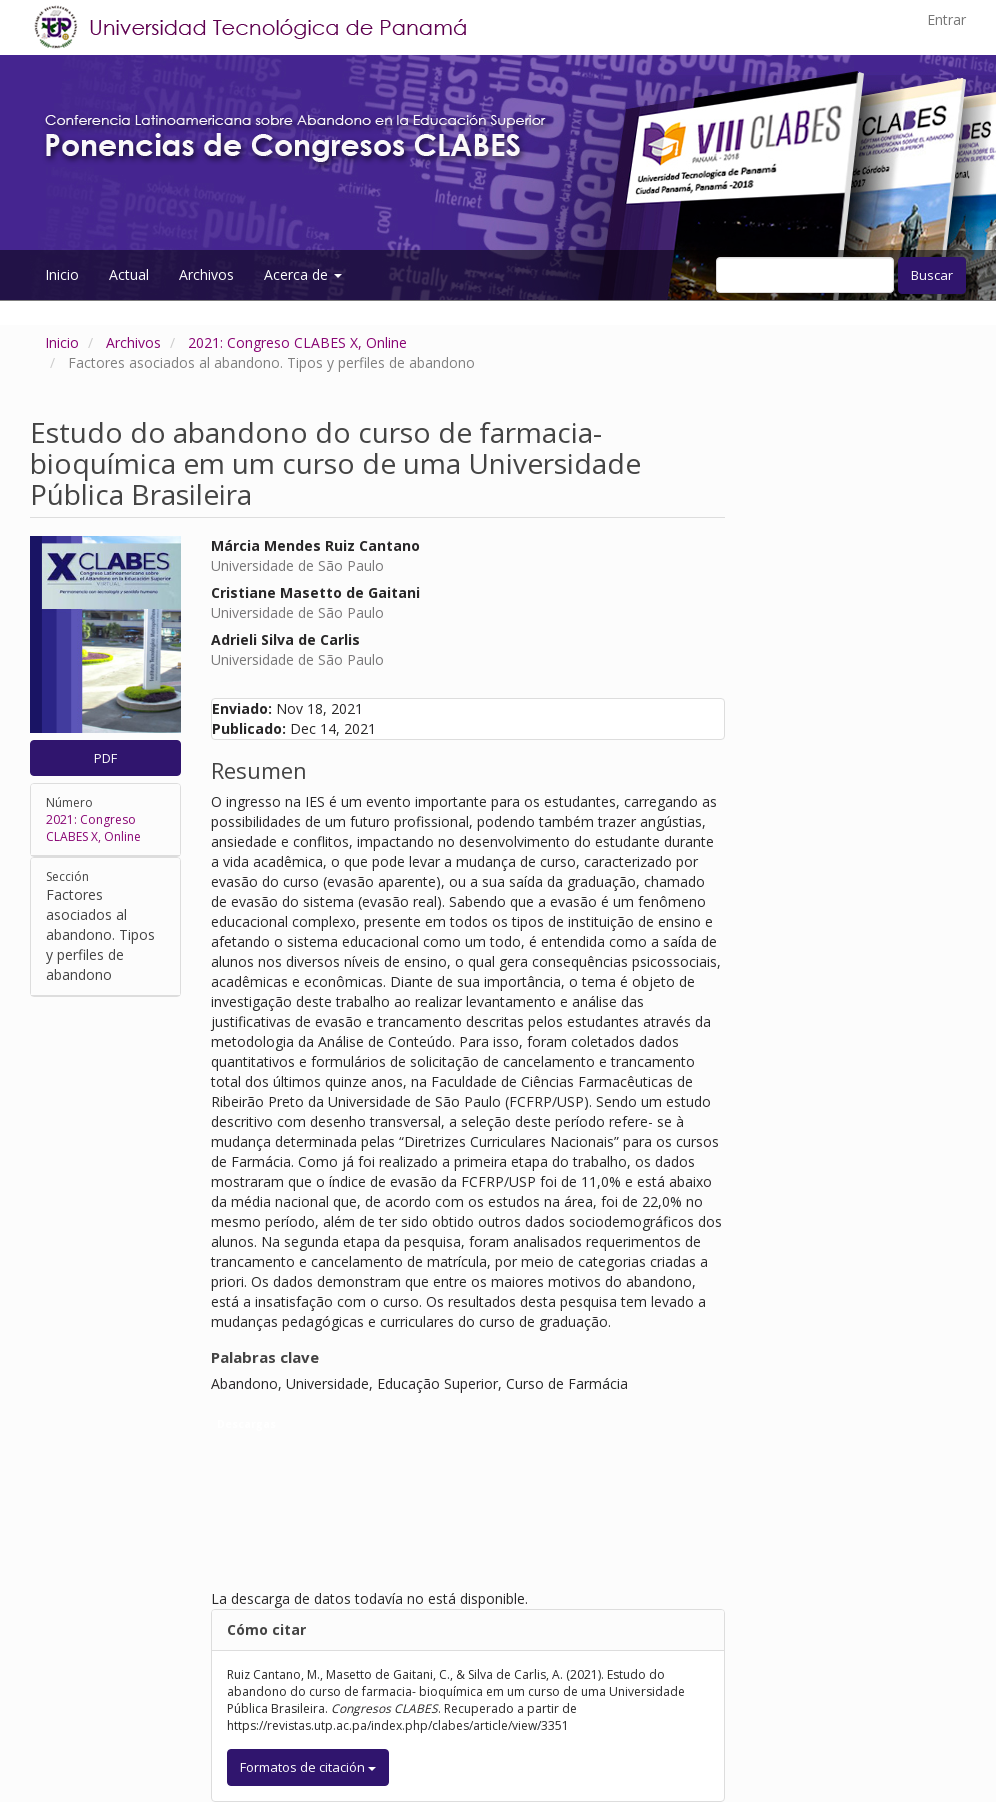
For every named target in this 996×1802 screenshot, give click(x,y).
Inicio (62, 274)
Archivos (206, 274)
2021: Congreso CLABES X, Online (297, 342)
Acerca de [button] (303, 274)
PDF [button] (105, 758)
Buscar (932, 275)
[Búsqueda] (805, 275)
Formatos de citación (308, 1767)
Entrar (946, 19)
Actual (129, 274)
